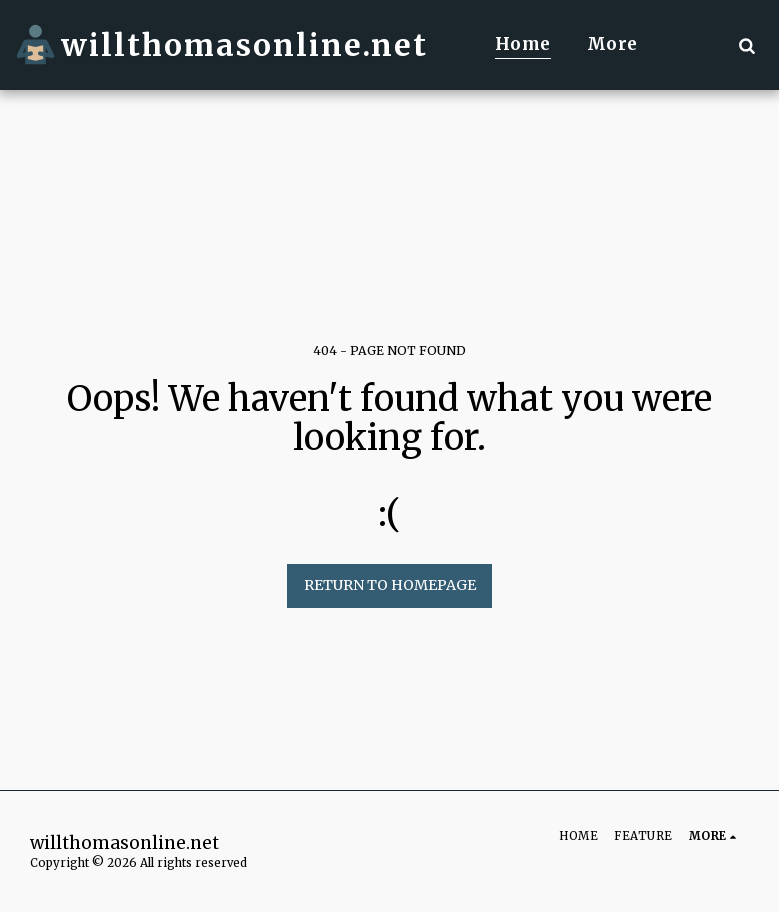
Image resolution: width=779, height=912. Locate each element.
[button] (746, 45)
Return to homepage (390, 585)
